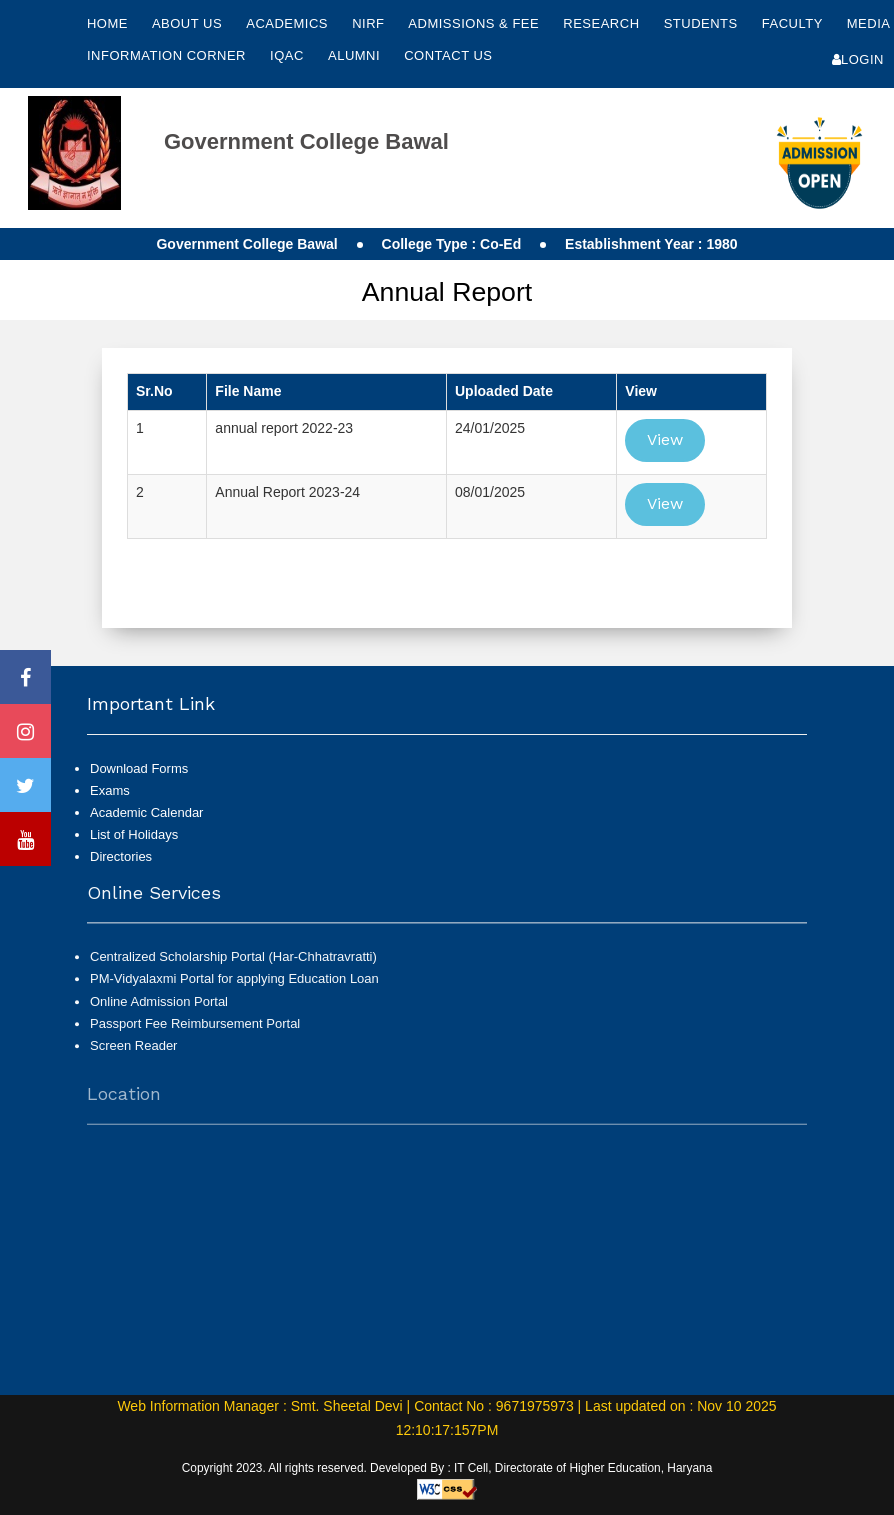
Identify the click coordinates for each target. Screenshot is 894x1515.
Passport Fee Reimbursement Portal (195, 1033)
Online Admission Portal (159, 1010)
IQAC (289, 55)
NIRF (368, 23)
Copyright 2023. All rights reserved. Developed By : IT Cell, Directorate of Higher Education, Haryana (447, 1468)
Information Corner (168, 55)
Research (603, 23)
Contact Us (448, 55)
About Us (189, 23)
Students (703, 23)
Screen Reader (133, 1055)
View (665, 439)
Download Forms (139, 768)
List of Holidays (134, 834)
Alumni (356, 55)
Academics (289, 23)
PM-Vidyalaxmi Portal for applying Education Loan (234, 988)
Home (107, 23)
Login (858, 59)
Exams (110, 790)
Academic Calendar (146, 812)
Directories (121, 856)
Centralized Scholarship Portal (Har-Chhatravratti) (233, 966)
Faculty (794, 23)
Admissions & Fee (475, 23)
